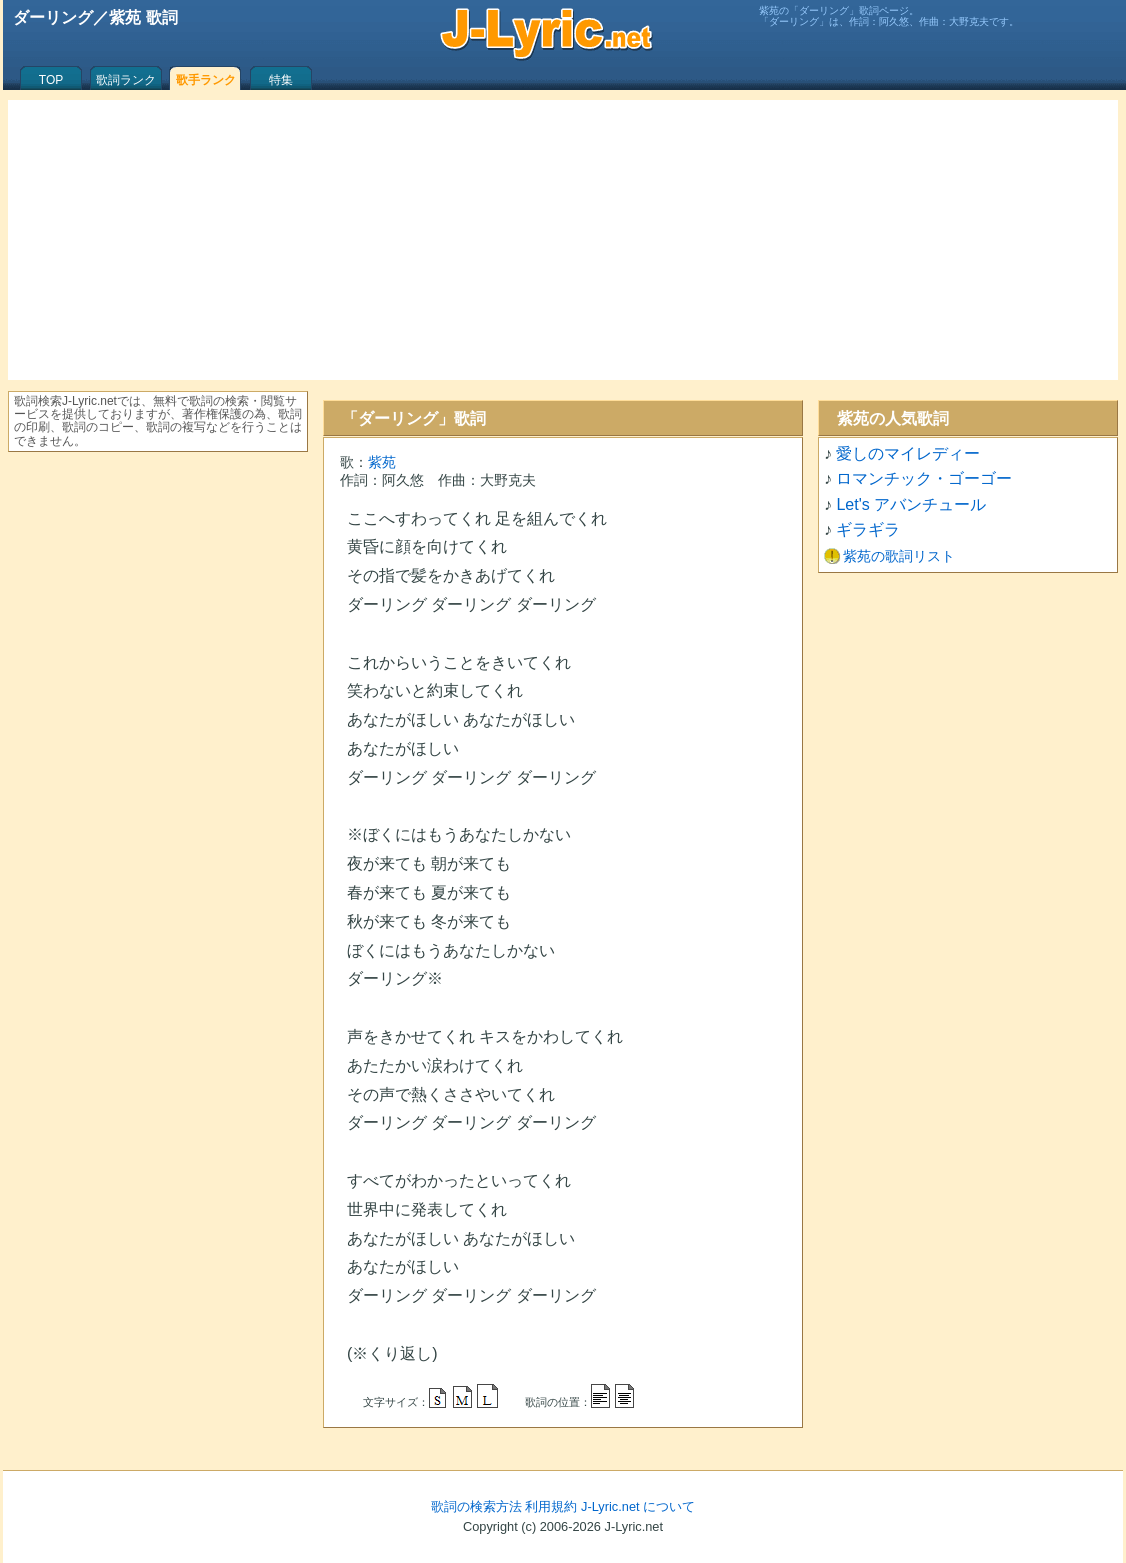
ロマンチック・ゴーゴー (924, 478)
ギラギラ (868, 529)
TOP (51, 80)
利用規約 (551, 1506)
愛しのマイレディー (908, 453)
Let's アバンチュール (911, 504)
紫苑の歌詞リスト (899, 556)
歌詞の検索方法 (476, 1506)
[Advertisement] (563, 240)
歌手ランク (206, 80)
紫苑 (382, 462)
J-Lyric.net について (638, 1506)
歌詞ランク (126, 80)
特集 (281, 80)
